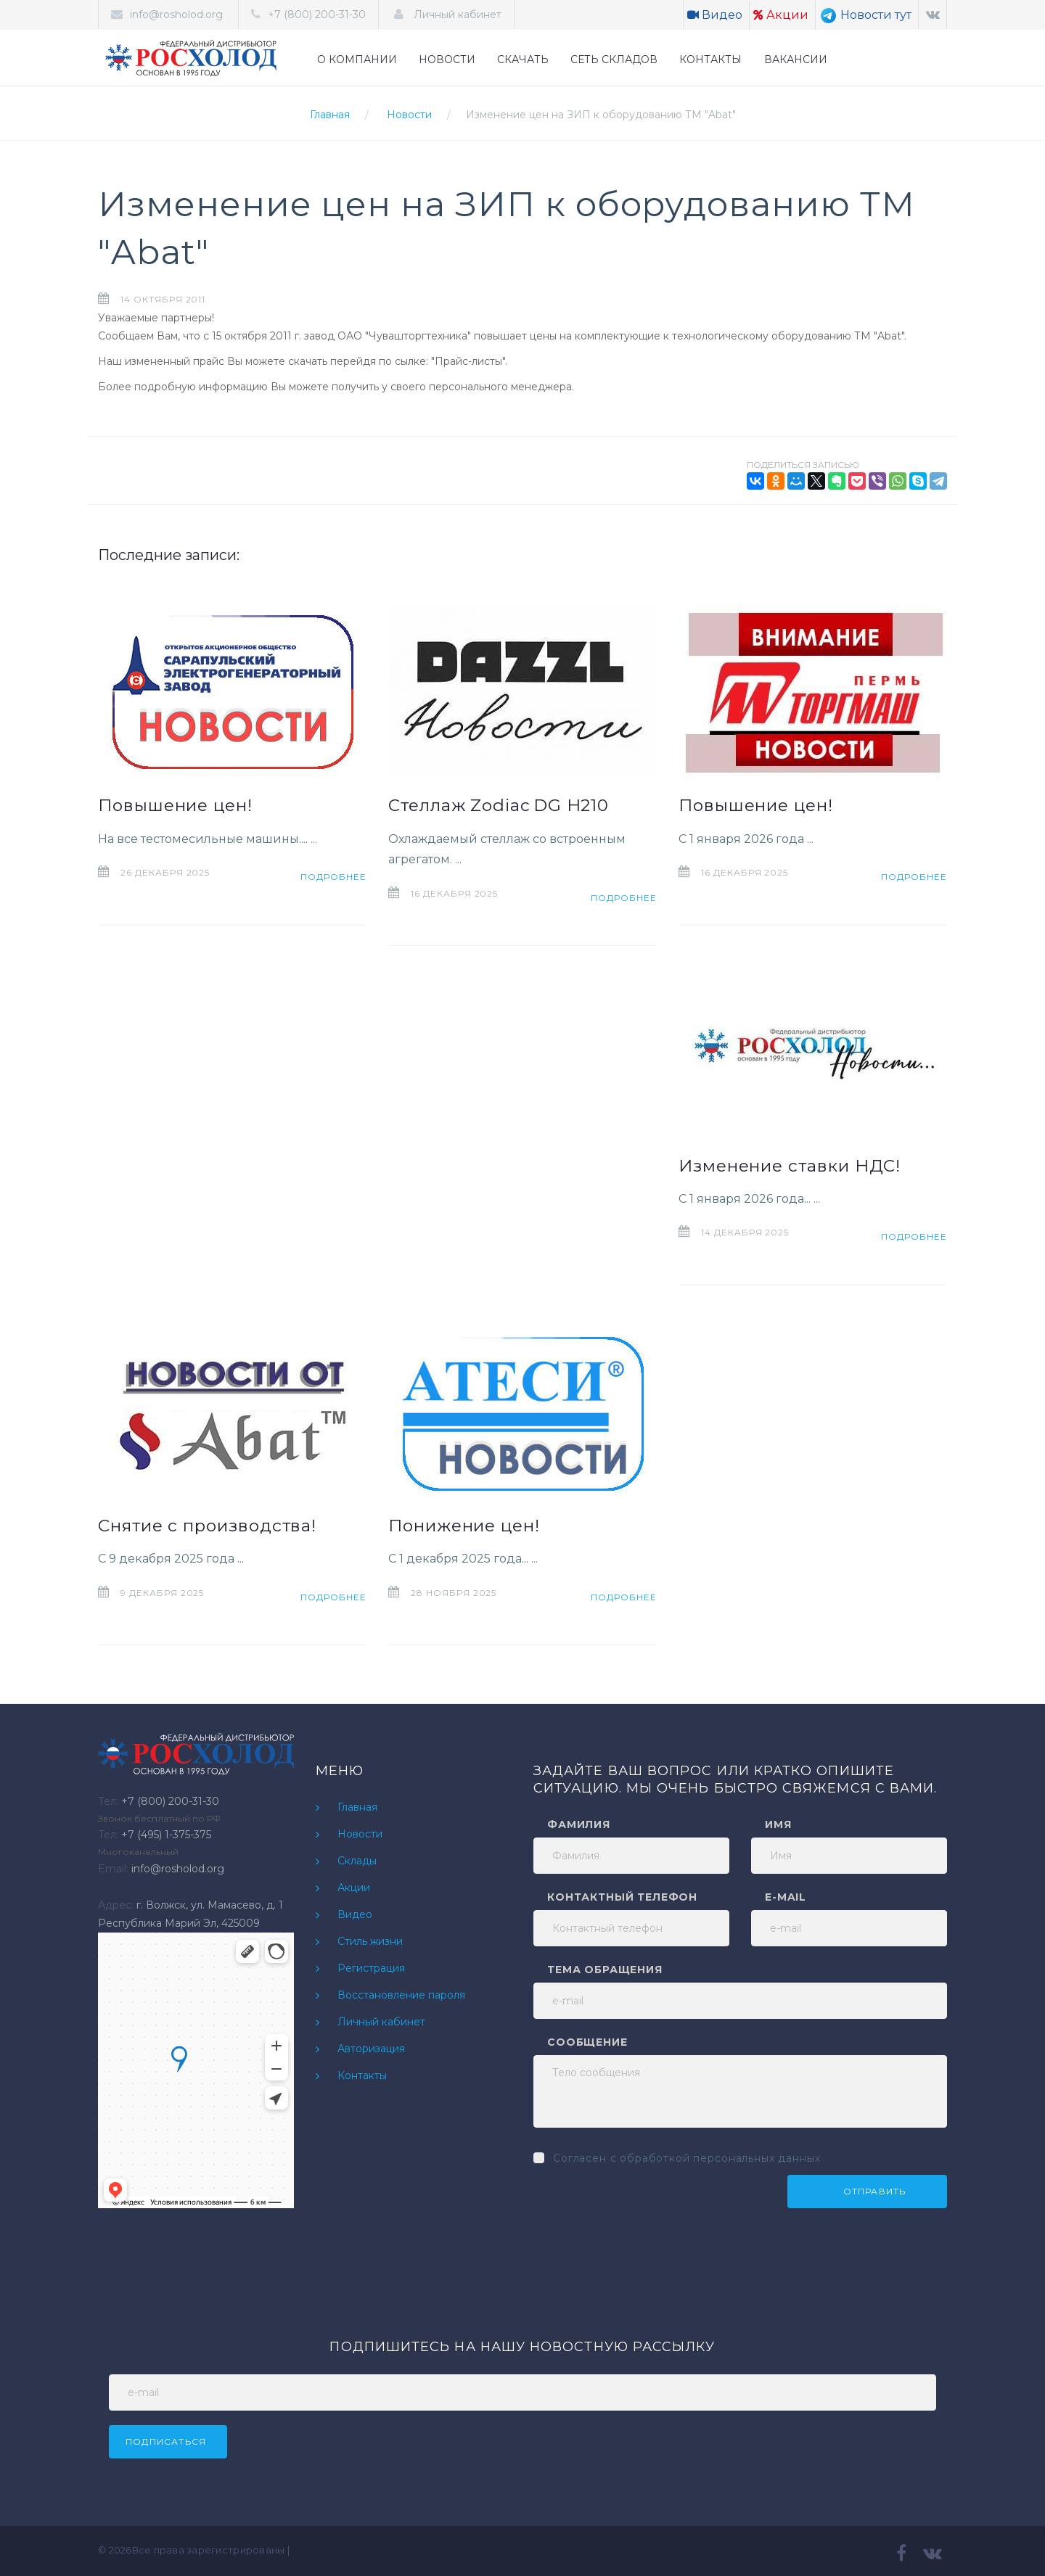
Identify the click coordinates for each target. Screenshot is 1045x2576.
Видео (714, 15)
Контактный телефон (622, 1897)
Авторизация (371, 2048)
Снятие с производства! (207, 1525)
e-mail (785, 1897)
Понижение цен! (464, 1525)
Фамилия (578, 1824)
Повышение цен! (175, 805)
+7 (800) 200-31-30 (317, 14)
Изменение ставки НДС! (790, 1166)
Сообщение (587, 2042)
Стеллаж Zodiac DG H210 (498, 805)
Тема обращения (605, 1969)
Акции (780, 15)
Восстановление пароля (401, 1994)
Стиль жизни (370, 1941)
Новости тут (865, 15)
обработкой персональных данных (720, 2158)
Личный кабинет (456, 14)
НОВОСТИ (447, 59)
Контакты (362, 2075)
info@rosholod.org (176, 14)
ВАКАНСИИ (795, 59)
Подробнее (333, 876)
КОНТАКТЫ (710, 59)
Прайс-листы (468, 361)
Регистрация (371, 1968)
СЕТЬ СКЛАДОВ (613, 59)
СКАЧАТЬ (523, 59)
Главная (330, 114)
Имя (778, 1824)
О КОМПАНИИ (357, 59)
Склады (357, 1860)
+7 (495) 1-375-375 (166, 1834)
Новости (409, 114)
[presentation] (643, 2203)
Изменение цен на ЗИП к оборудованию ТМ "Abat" (601, 114)
